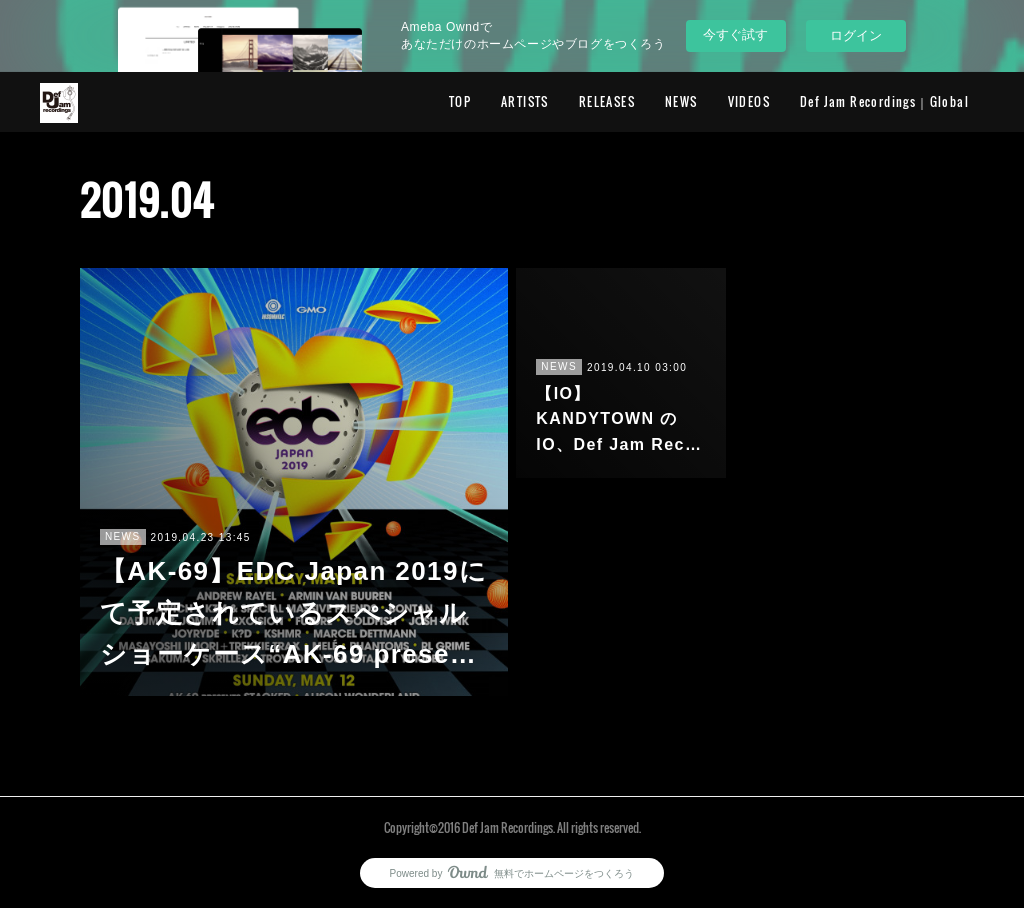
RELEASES (607, 101)
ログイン (856, 35)
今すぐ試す (735, 34)
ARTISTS (525, 101)
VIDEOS (749, 101)
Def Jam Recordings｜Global (884, 101)
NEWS (681, 101)
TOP (460, 101)
